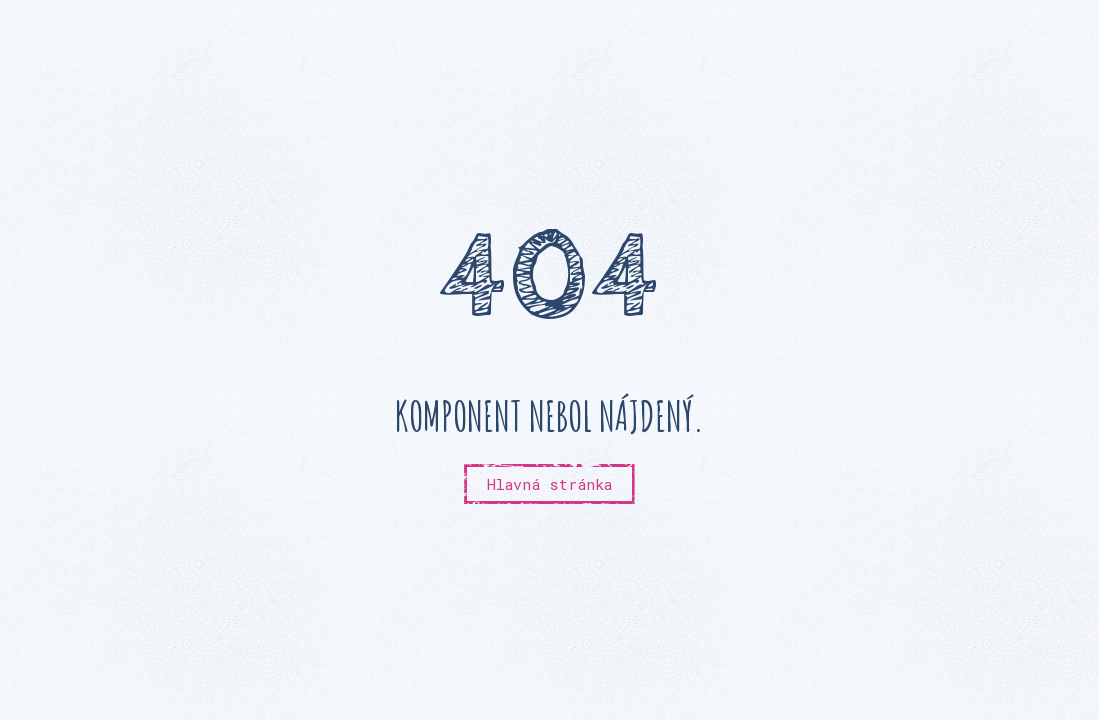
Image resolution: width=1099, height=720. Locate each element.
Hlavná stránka (550, 484)
